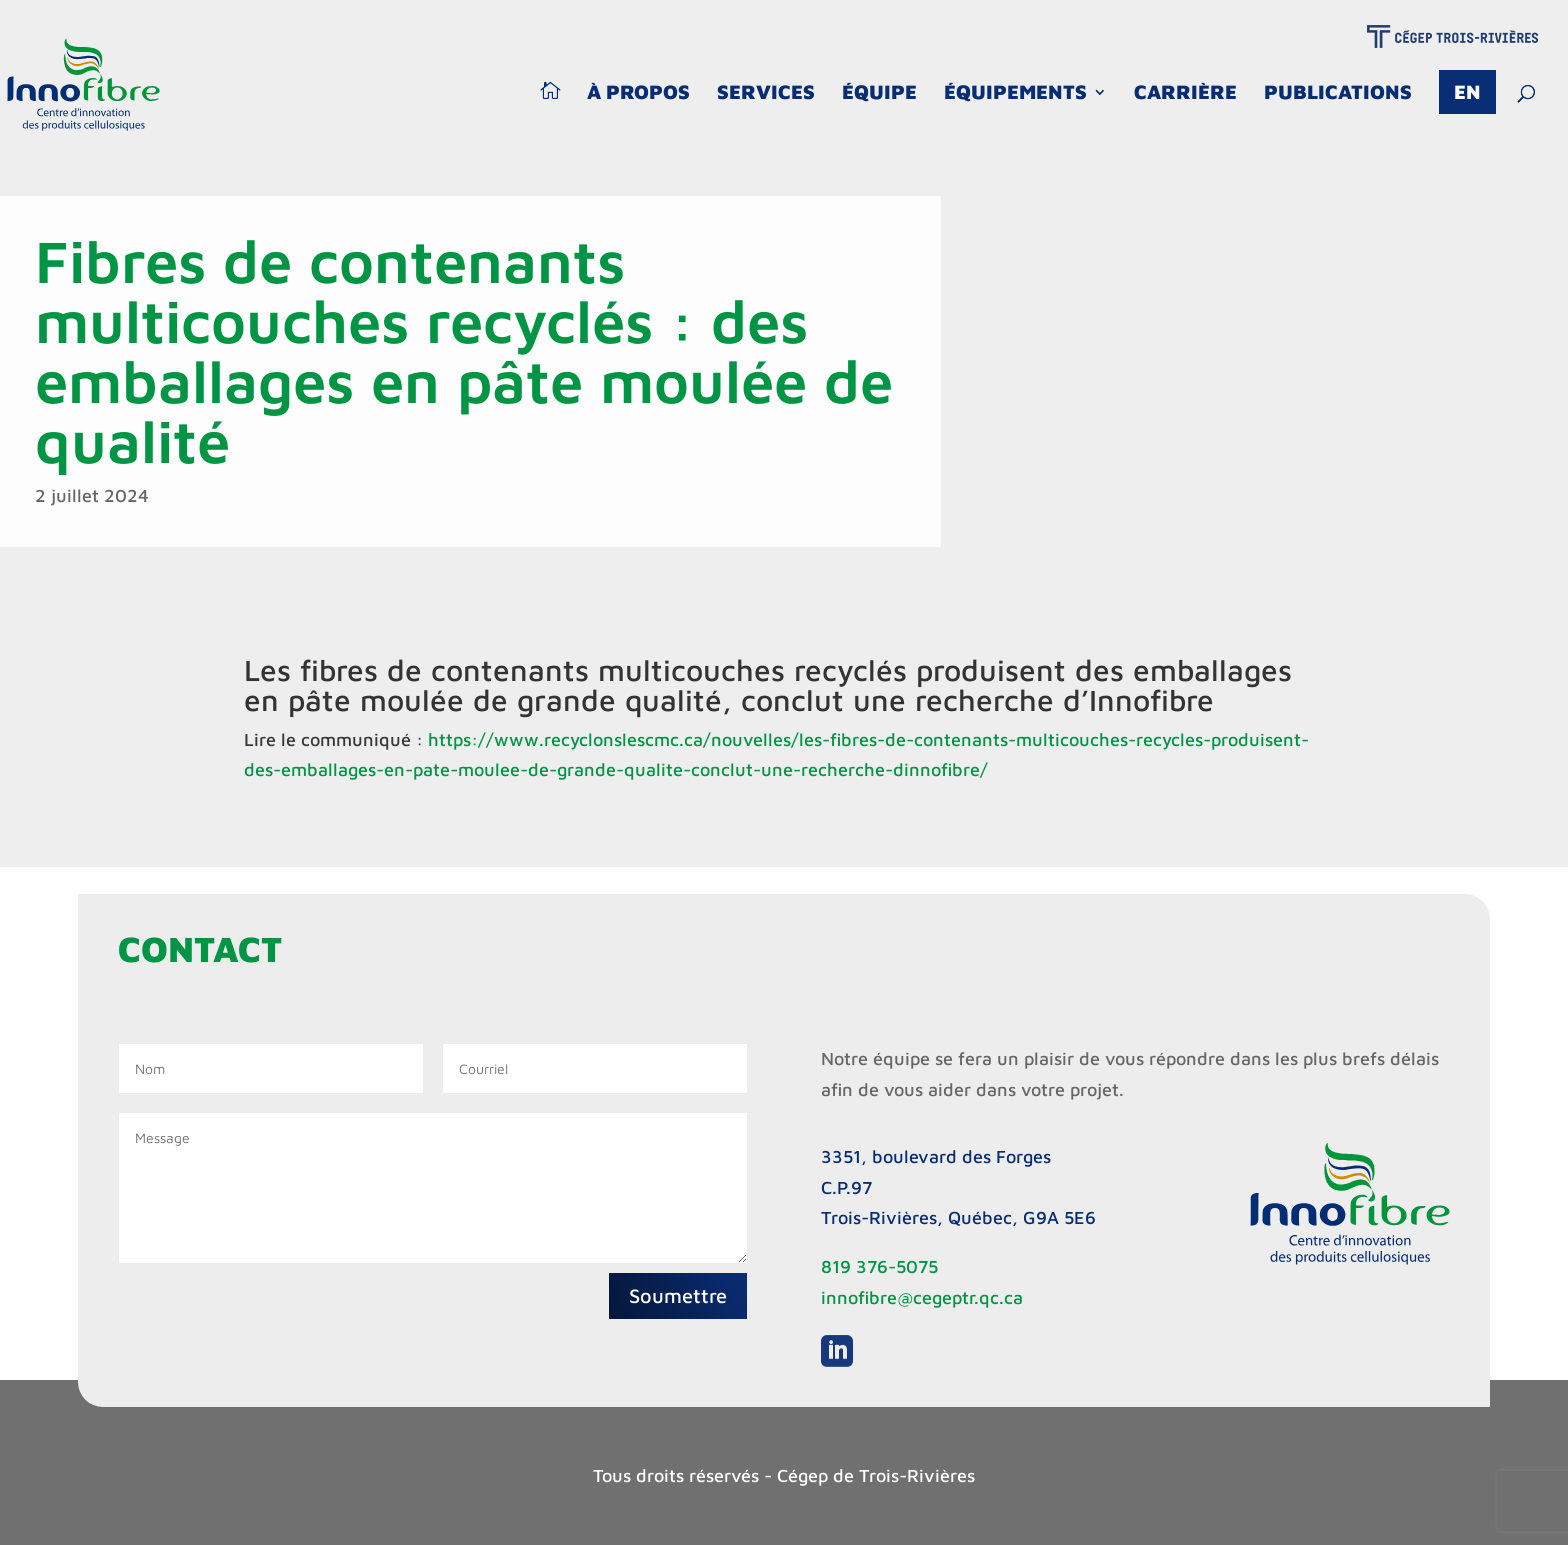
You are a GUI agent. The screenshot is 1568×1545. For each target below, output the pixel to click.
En (1467, 91)
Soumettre (678, 1295)
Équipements (1015, 94)
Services (766, 94)
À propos (638, 94)
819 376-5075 (879, 1266)
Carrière (1185, 94)
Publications (1338, 94)
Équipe (879, 94)
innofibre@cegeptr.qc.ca (922, 1297)
